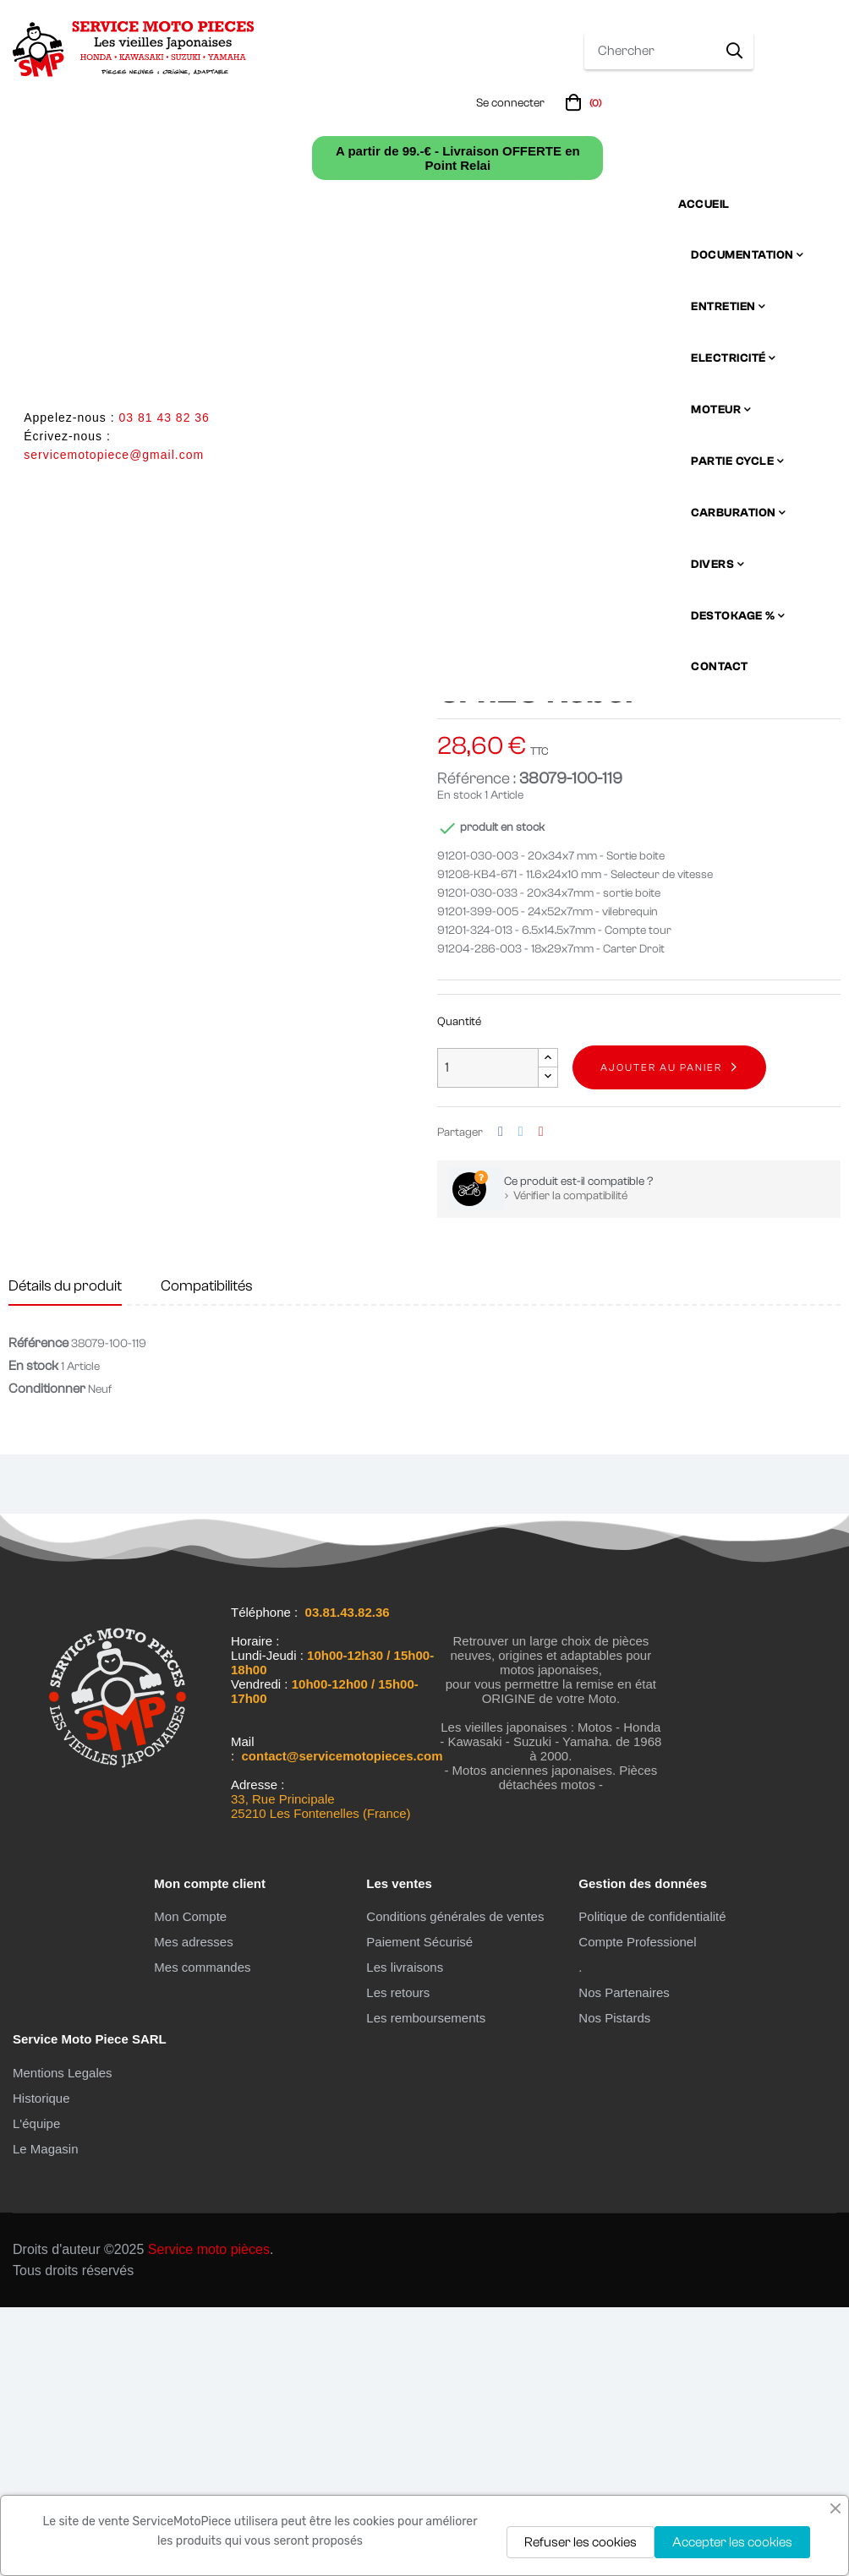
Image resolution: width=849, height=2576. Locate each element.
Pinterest (541, 1401)
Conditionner (46, 1657)
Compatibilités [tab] (207, 1555)
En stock (459, 1064)
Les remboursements (425, 2286)
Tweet (520, 1401)
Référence (38, 1611)
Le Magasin (46, 2417)
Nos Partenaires (624, 2261)
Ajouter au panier (661, 1336)
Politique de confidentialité (652, 2185)
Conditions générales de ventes (455, 2185)
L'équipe (36, 2392)
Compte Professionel (637, 2210)
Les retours (398, 2261)
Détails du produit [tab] (65, 1555)
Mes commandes (202, 2236)
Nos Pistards (614, 2286)
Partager (500, 1401)
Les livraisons (404, 2236)
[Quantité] (488, 1336)
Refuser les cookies (580, 2542)
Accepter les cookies (732, 2542)
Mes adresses (193, 2210)
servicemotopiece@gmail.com (114, 454)
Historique (41, 2367)
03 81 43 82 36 (163, 417)
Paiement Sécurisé (419, 2210)
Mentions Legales (62, 2341)
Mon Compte (190, 2185)
